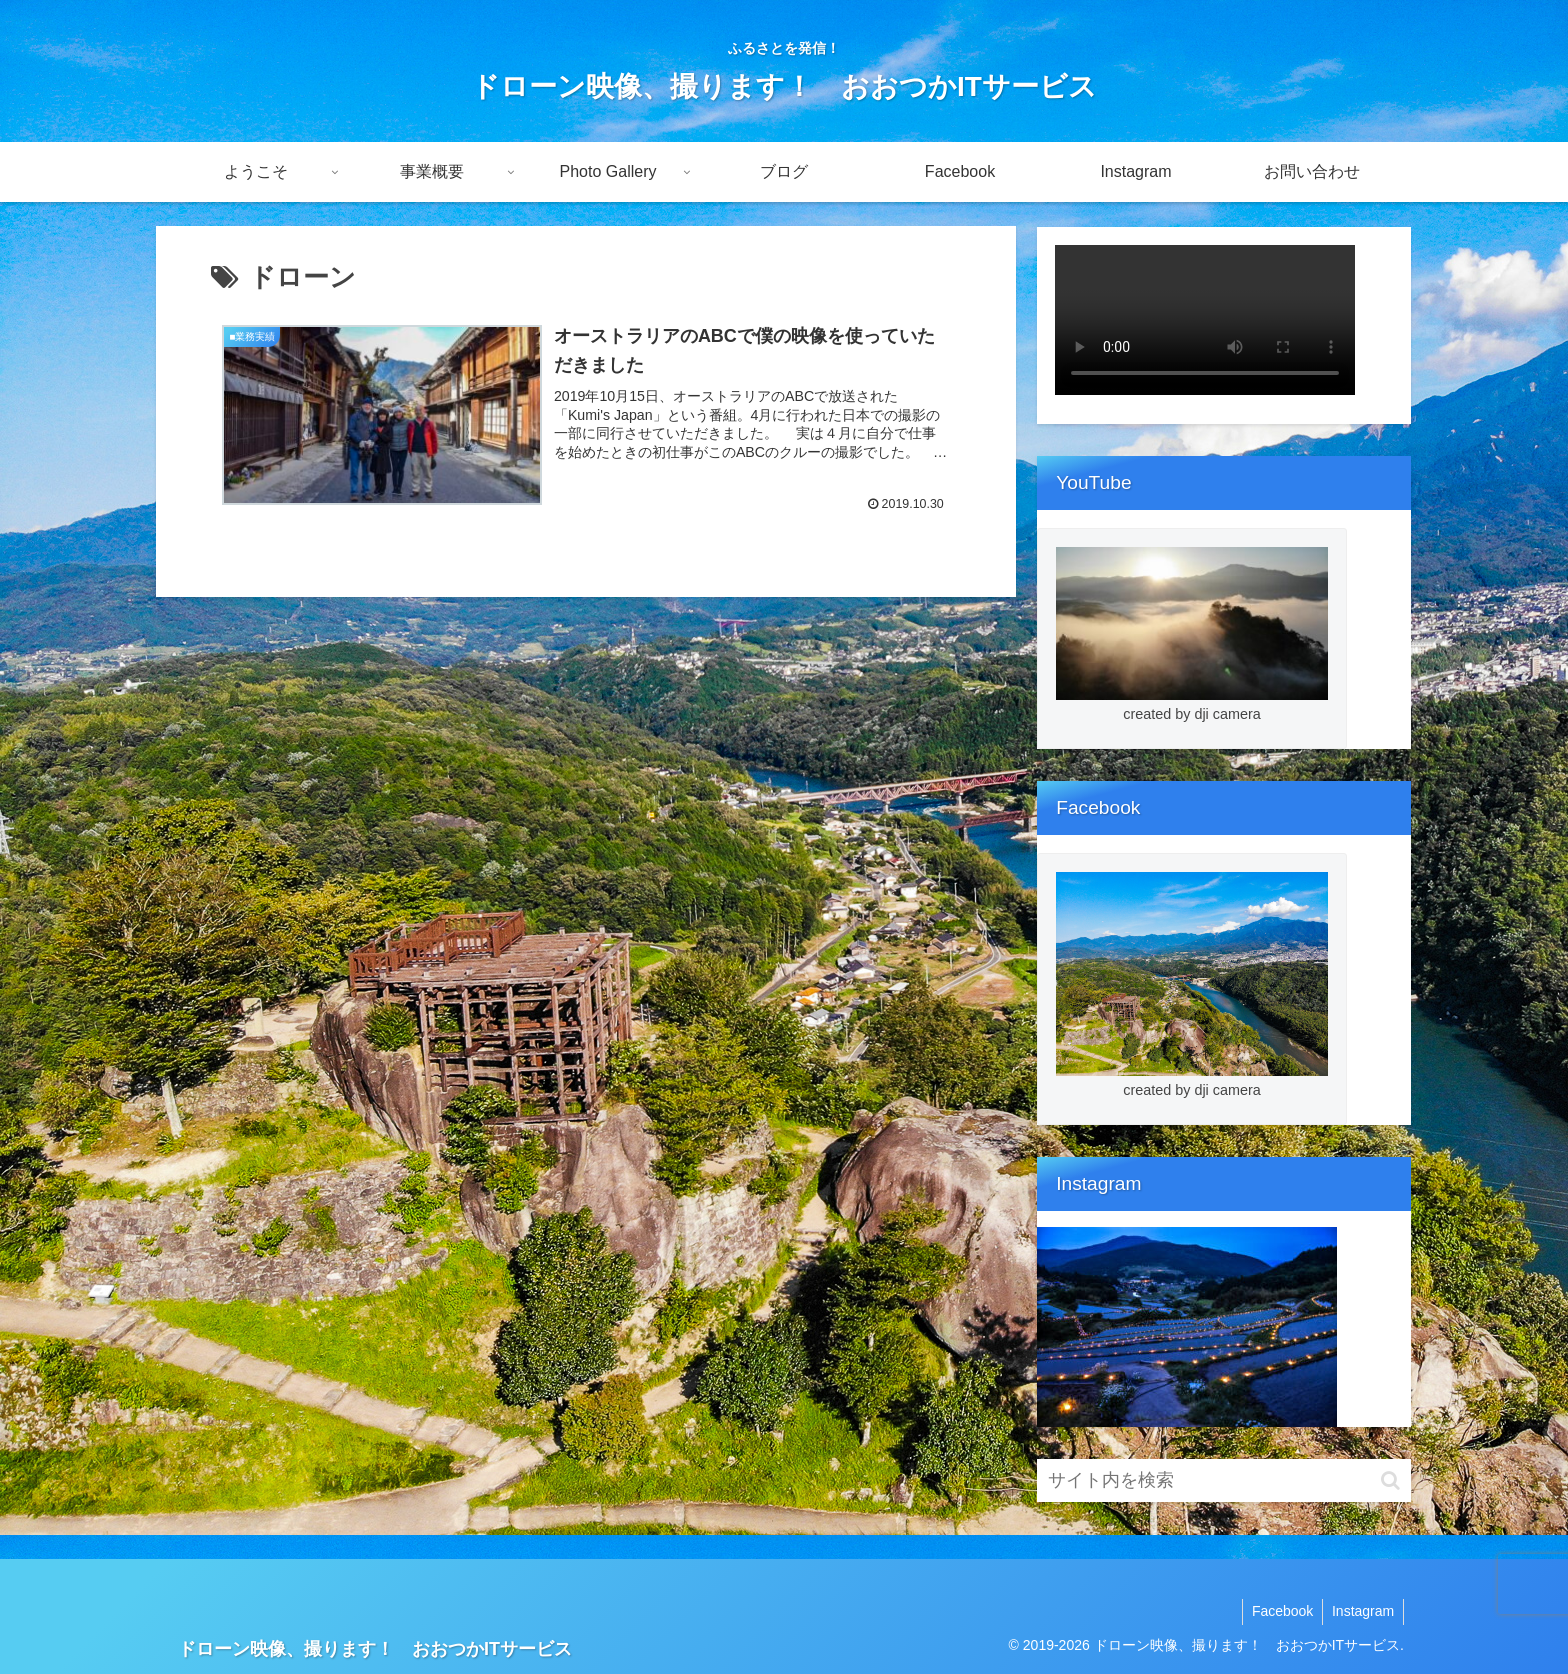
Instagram (1362, 1611)
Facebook (1278, 1611)
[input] (1224, 1480)
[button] (1390, 1480)
